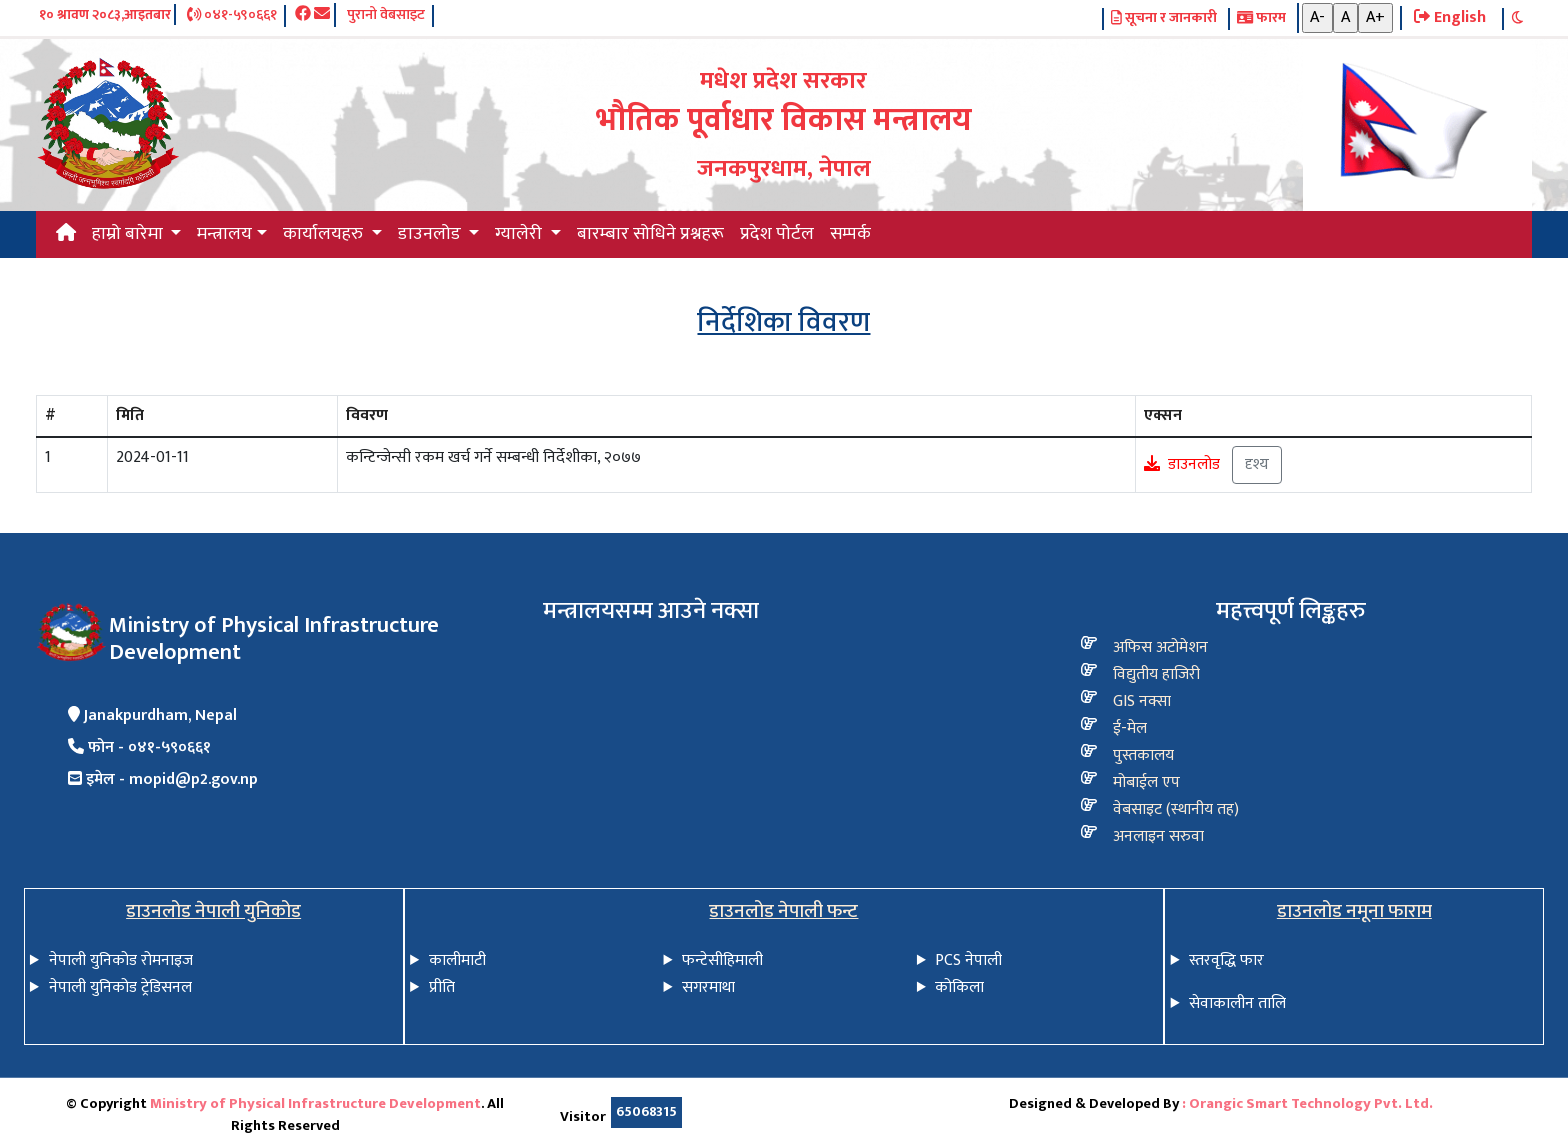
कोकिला (959, 987)
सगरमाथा (708, 987)
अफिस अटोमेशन (1160, 647)
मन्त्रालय (224, 234)
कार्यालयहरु (325, 234)
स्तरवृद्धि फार (1226, 960)
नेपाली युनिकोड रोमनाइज (121, 960)
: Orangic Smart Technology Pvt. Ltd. (1307, 1104)
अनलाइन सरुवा (1158, 836)
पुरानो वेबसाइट (386, 16)
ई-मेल (1130, 728)
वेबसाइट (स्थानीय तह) (1176, 809)
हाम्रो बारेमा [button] (129, 234)
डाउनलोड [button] (431, 234)
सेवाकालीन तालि (1237, 1003)
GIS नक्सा (1142, 701)
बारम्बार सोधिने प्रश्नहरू (650, 234)
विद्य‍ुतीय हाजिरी (1156, 674)
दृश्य (1257, 464)
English (1450, 18)
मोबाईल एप (1146, 782)
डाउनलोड (1194, 464)
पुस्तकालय (1143, 755)
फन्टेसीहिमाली (722, 960)
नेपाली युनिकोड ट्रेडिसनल (120, 987)
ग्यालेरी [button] (520, 234)
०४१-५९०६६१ (232, 16)
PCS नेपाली (968, 960)
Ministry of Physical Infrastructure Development (315, 1104)
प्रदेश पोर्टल (777, 234)
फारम (1261, 19)
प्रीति (442, 987)
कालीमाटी (457, 960)
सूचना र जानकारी (1164, 19)
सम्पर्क (850, 234)
